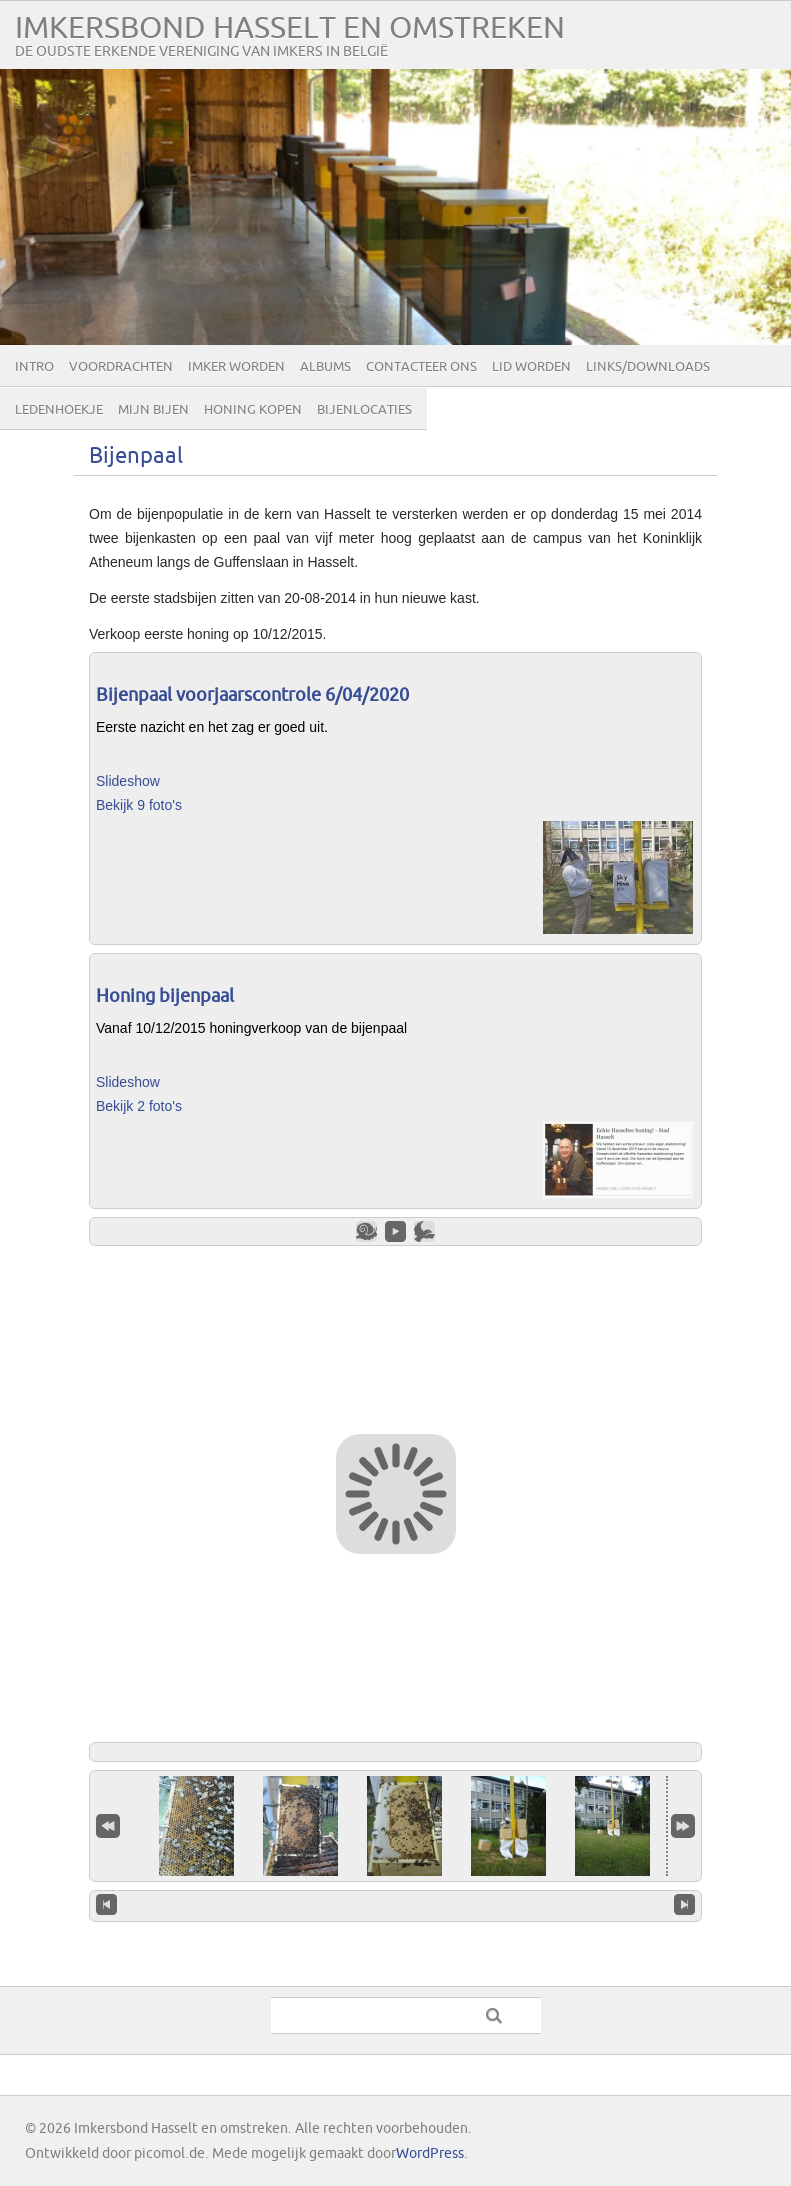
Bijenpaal (136, 456)
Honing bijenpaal (165, 996)
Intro (34, 367)
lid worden (531, 367)
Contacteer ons (421, 367)
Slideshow (128, 781)
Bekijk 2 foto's (139, 1106)
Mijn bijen (153, 410)
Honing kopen (253, 410)
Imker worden (236, 367)
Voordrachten (121, 367)
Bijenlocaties (364, 410)
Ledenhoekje (59, 410)
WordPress (430, 2153)
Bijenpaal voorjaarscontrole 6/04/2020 (252, 695)
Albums (325, 367)
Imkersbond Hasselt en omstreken (290, 28)
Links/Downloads (648, 367)
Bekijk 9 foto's (139, 805)
